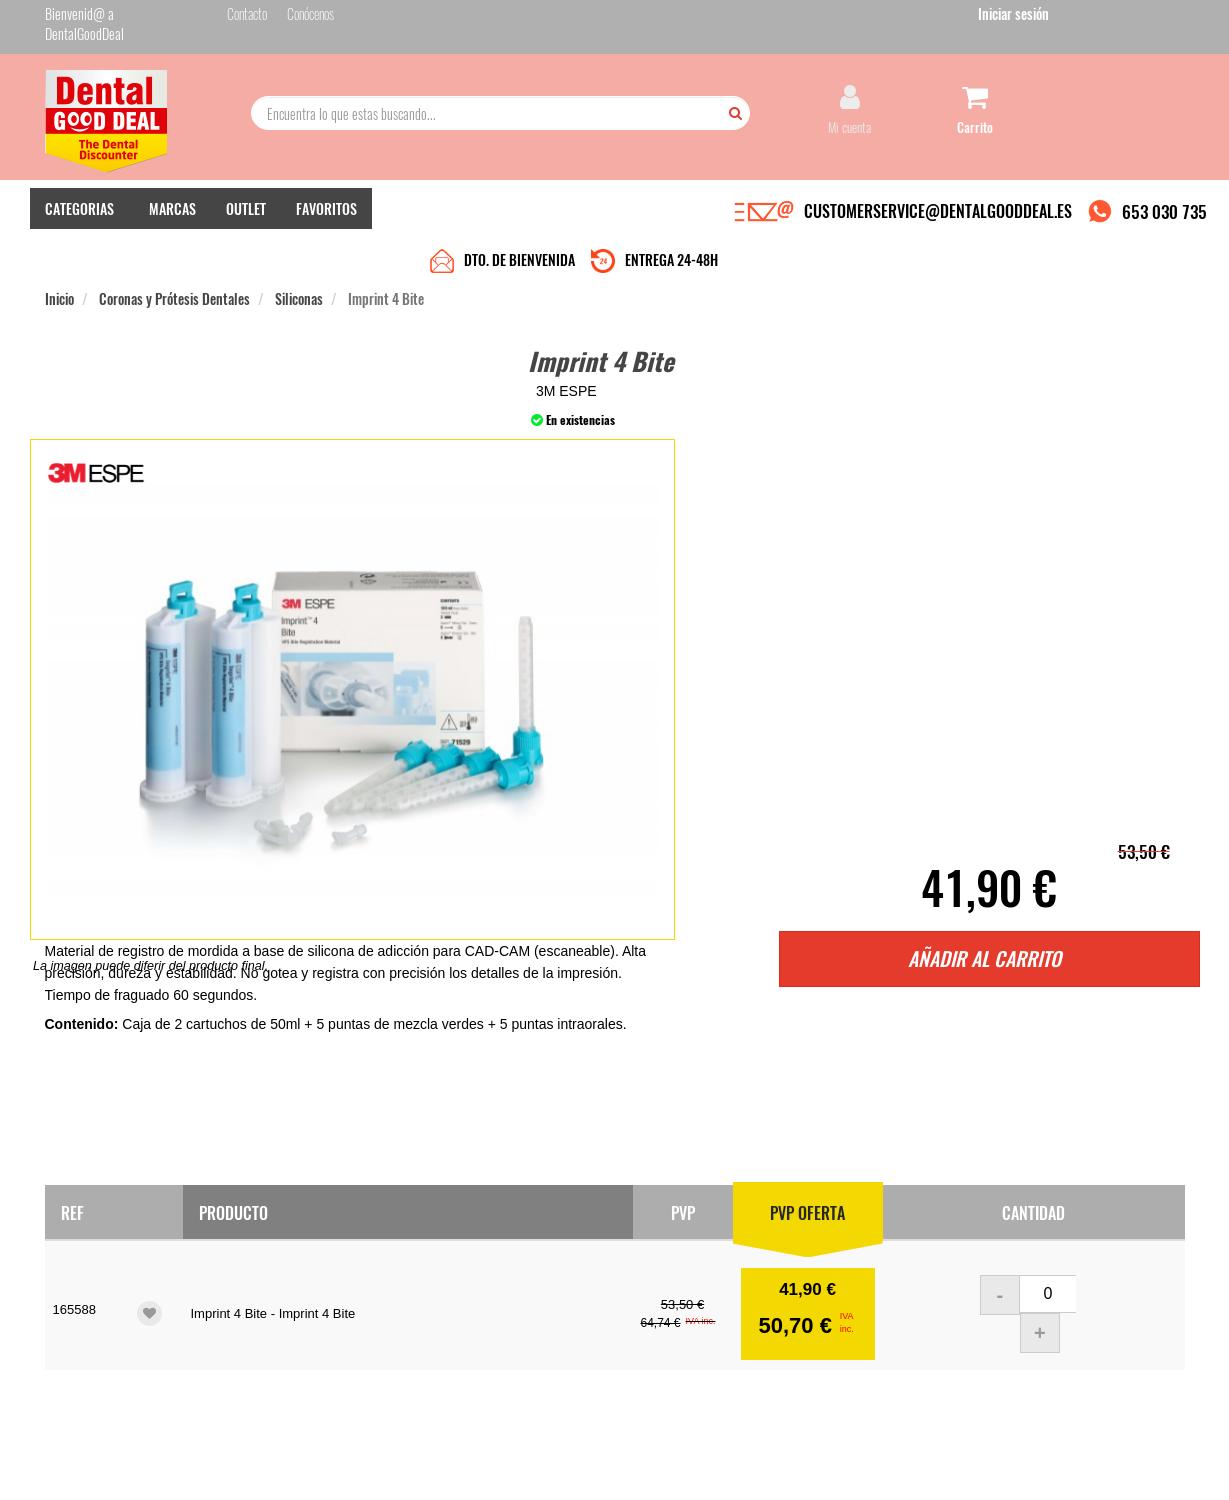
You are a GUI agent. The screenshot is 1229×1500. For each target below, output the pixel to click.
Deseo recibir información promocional (762, 1388)
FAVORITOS (326, 210)
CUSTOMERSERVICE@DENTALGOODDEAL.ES (938, 213)
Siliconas (299, 251)
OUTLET (246, 210)
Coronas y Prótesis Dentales (174, 251)
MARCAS (172, 210)
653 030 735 (1164, 213)
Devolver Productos (482, 1325)
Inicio (59, 251)
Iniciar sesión (1149, 18)
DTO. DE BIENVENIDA (519, 212)
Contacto (457, 1285)
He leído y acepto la (753, 1353)
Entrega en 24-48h (287, 1305)
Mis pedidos (464, 1305)
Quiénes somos (276, 1285)
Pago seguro (270, 1325)
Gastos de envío (278, 1345)
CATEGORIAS (79, 210)
